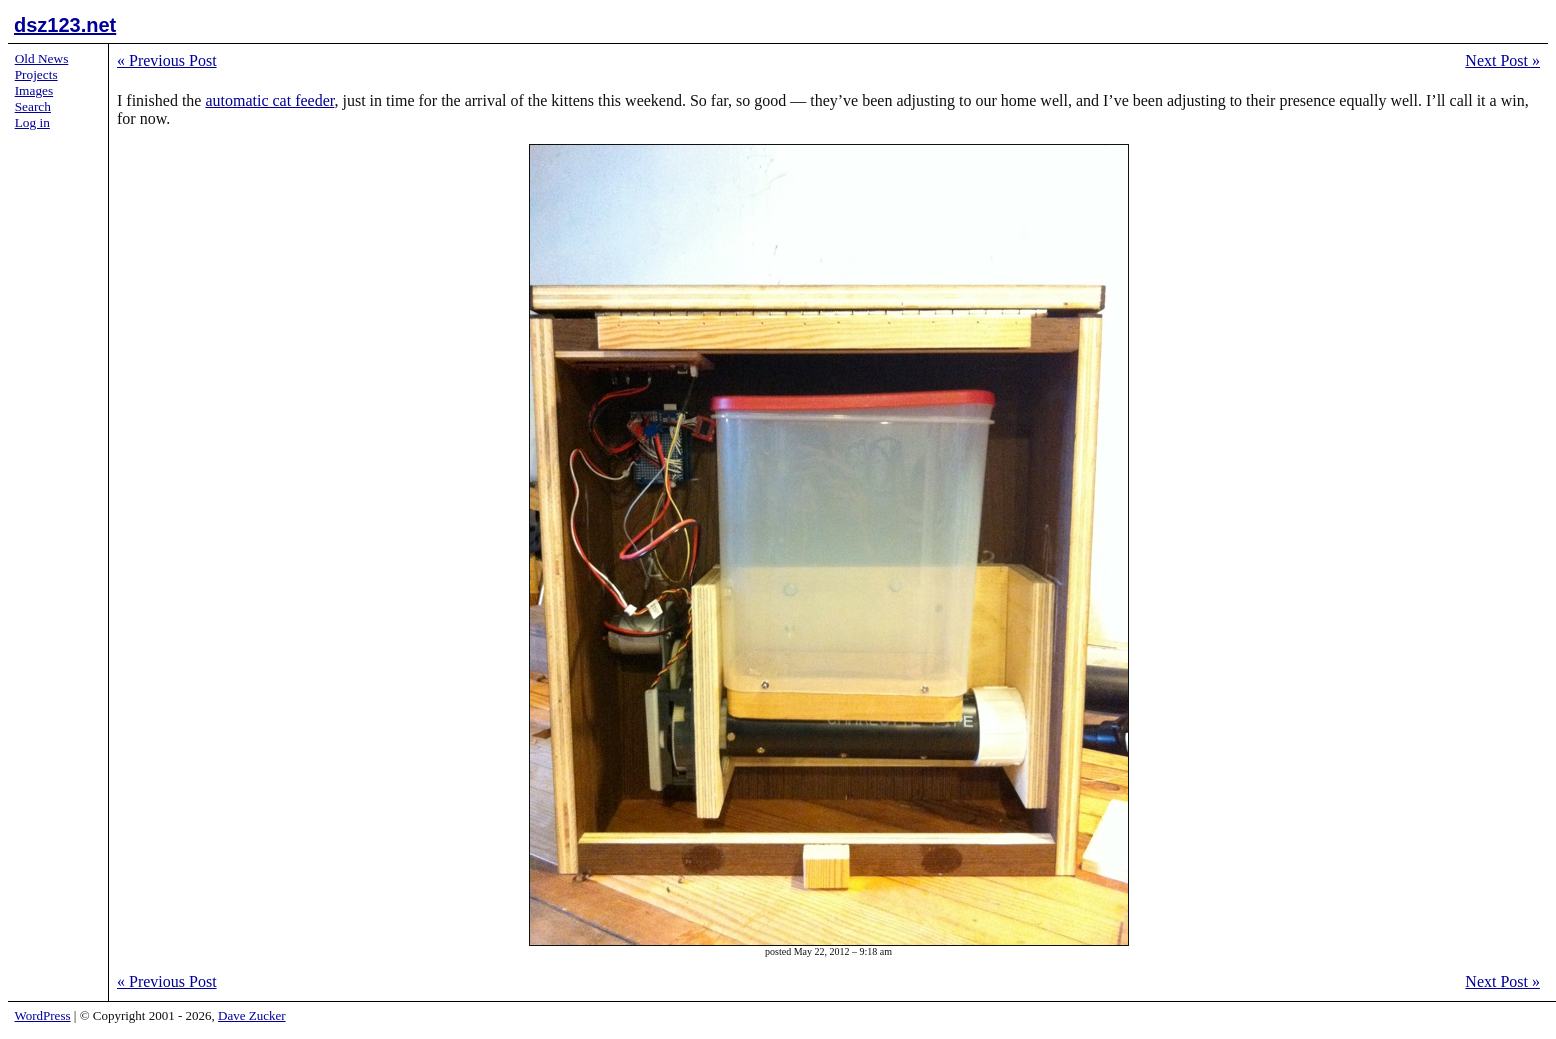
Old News (42, 58)
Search (33, 106)
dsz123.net (65, 25)
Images (34, 90)
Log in (32, 122)
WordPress (43, 1015)
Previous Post (167, 60)
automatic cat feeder (269, 100)
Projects (36, 74)
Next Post (1502, 60)
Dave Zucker (252, 1015)
